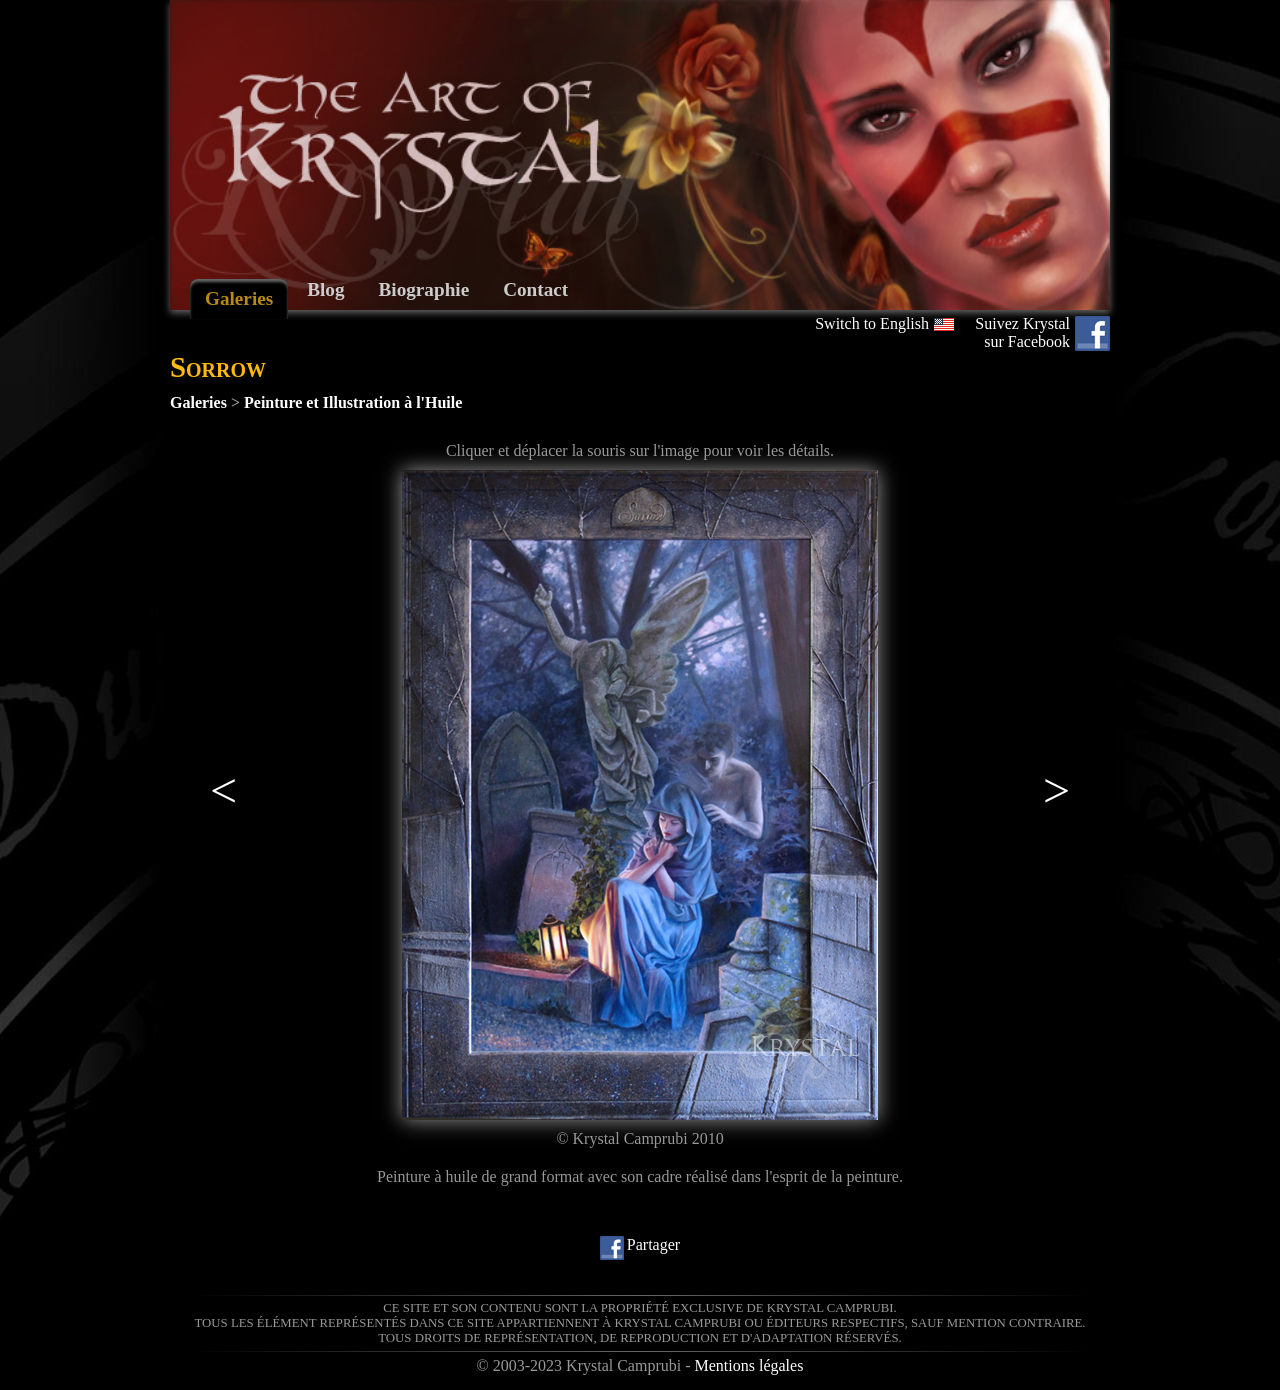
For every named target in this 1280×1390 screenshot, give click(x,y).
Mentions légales (749, 1365)
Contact (535, 289)
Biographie (424, 289)
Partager (653, 1244)
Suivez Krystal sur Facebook (1022, 332)
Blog (325, 289)
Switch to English (872, 323)
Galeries (239, 298)
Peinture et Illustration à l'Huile (353, 402)
